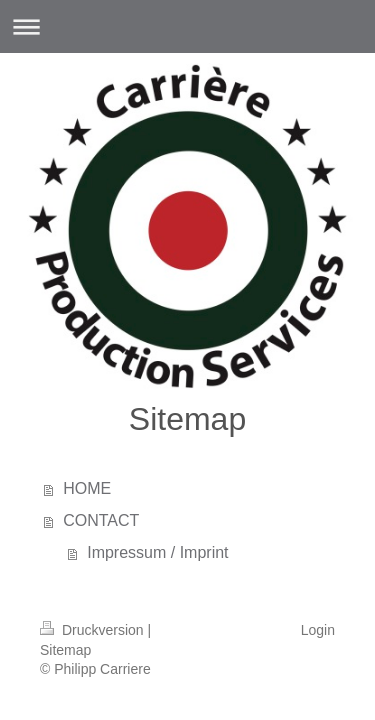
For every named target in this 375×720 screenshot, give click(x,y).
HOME (87, 488)
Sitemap (65, 650)
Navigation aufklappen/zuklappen (187, 26)
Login (318, 630)
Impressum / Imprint (157, 552)
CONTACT (101, 520)
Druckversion (93, 630)
